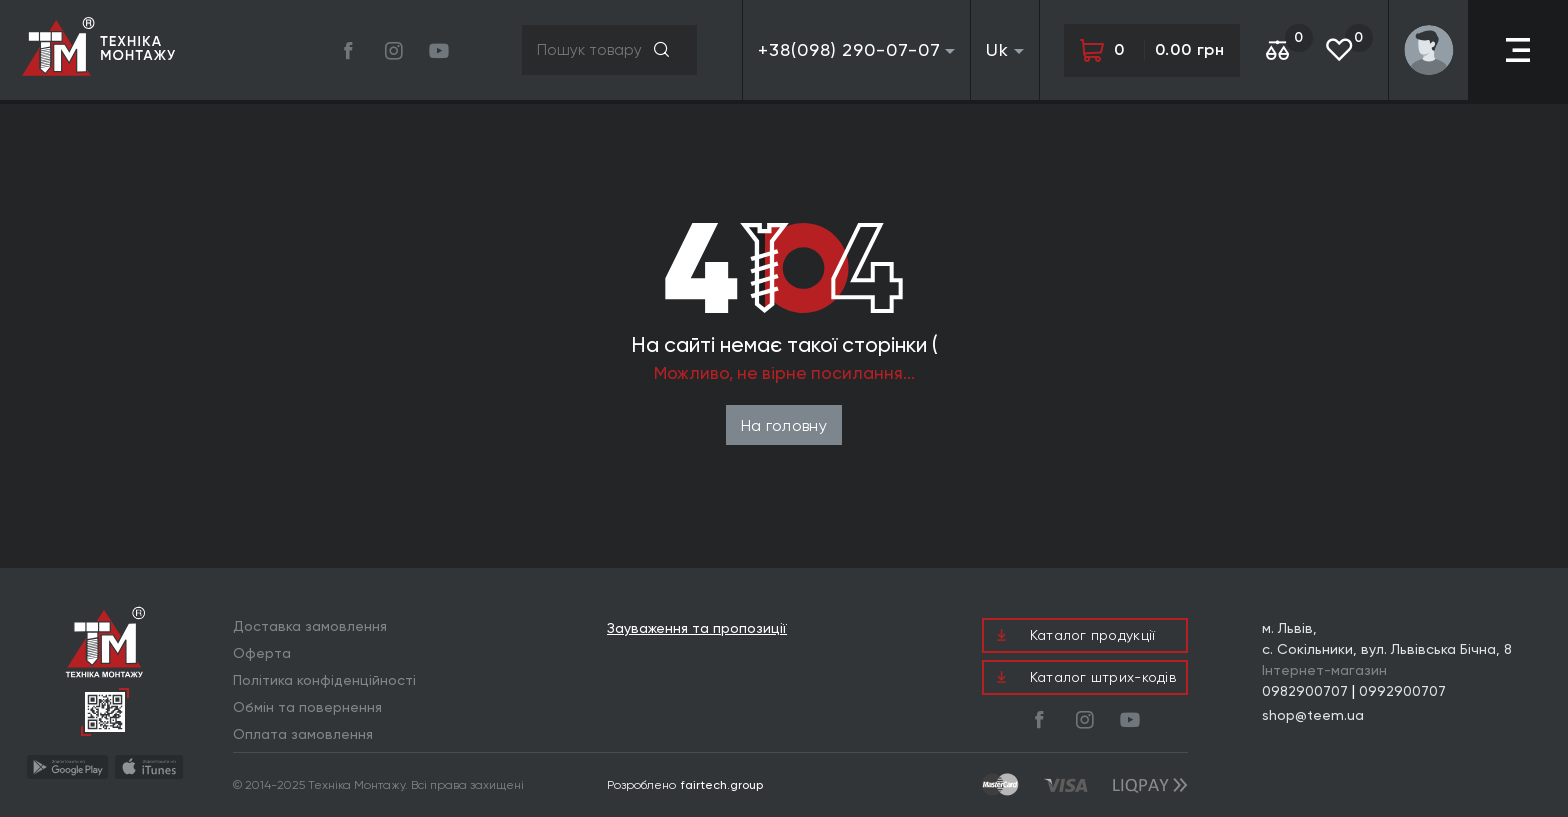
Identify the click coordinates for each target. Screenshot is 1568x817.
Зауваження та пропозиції (697, 628)
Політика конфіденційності (324, 680)
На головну (784, 425)
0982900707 (1305, 691)
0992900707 (1402, 691)
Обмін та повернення (307, 707)
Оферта (262, 653)
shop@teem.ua (1313, 715)
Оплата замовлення (303, 734)
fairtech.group (722, 785)
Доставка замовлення (310, 626)
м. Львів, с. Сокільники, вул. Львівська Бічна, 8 (1387, 638)
